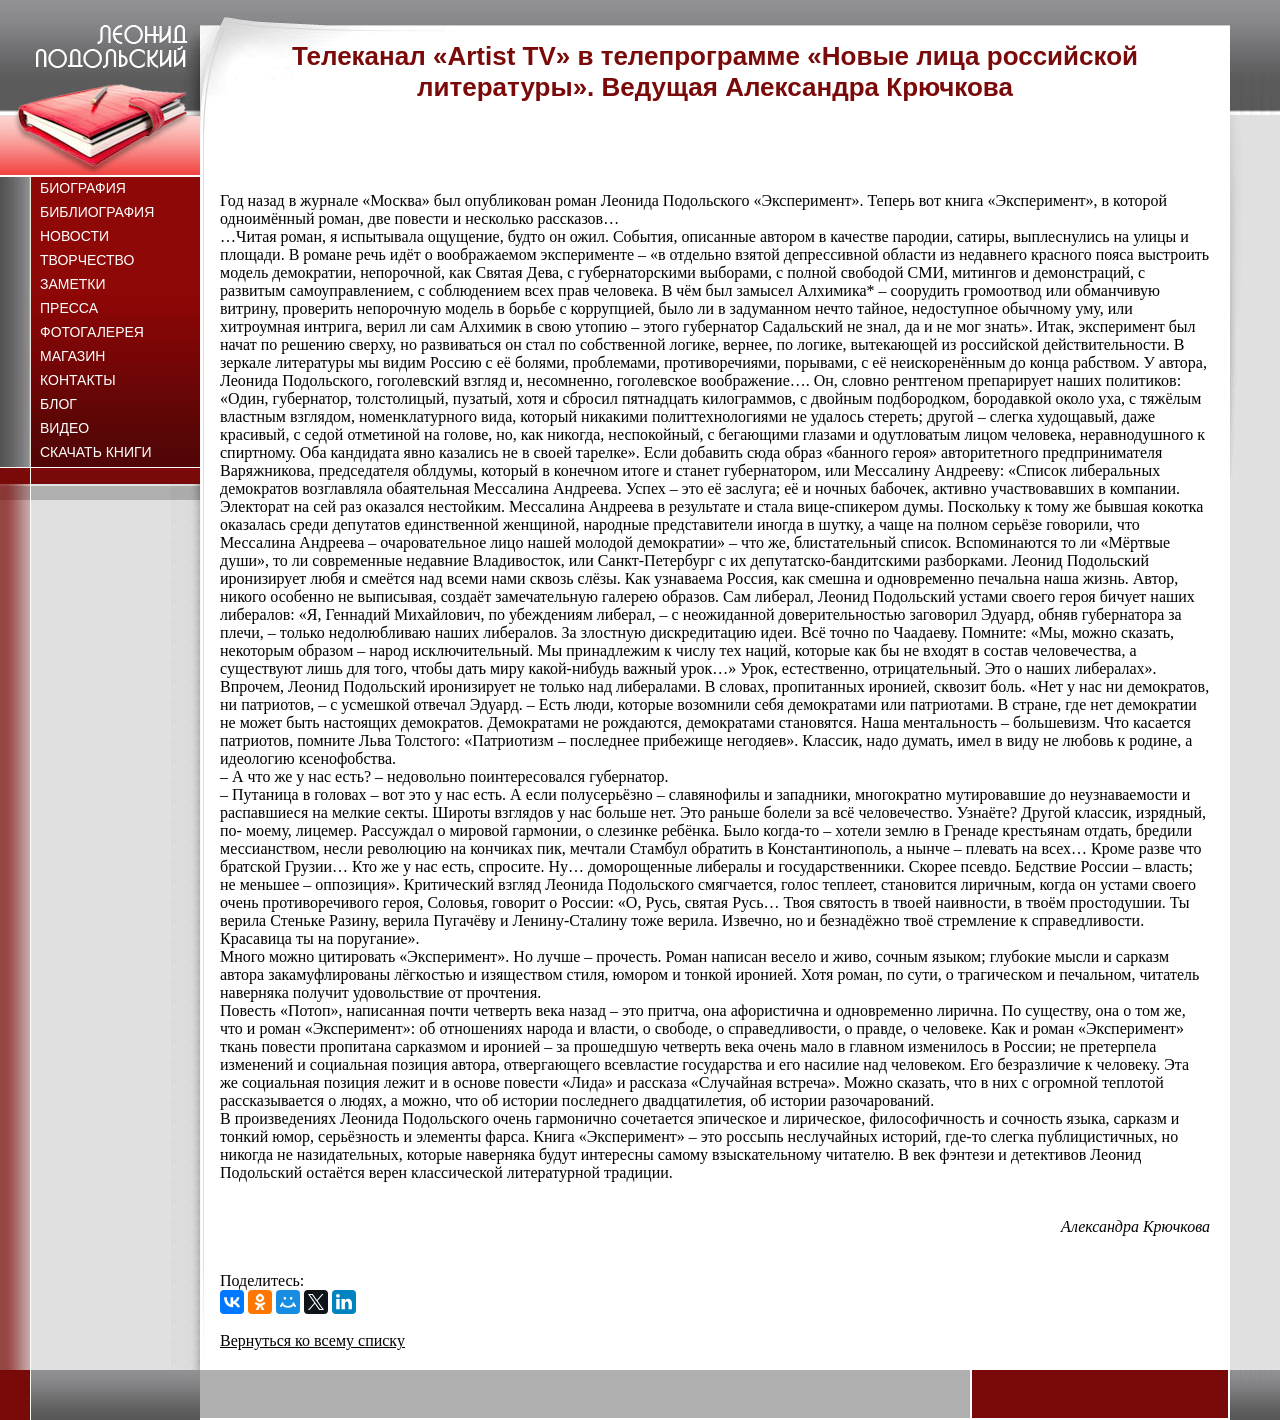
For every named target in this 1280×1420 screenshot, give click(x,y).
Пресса (69, 308)
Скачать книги (96, 452)
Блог (58, 404)
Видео (64, 428)
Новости (74, 236)
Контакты (78, 380)
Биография (83, 188)
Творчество (87, 260)
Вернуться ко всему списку (312, 1340)
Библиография (97, 212)
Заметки (73, 284)
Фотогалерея (92, 332)
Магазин (72, 356)
